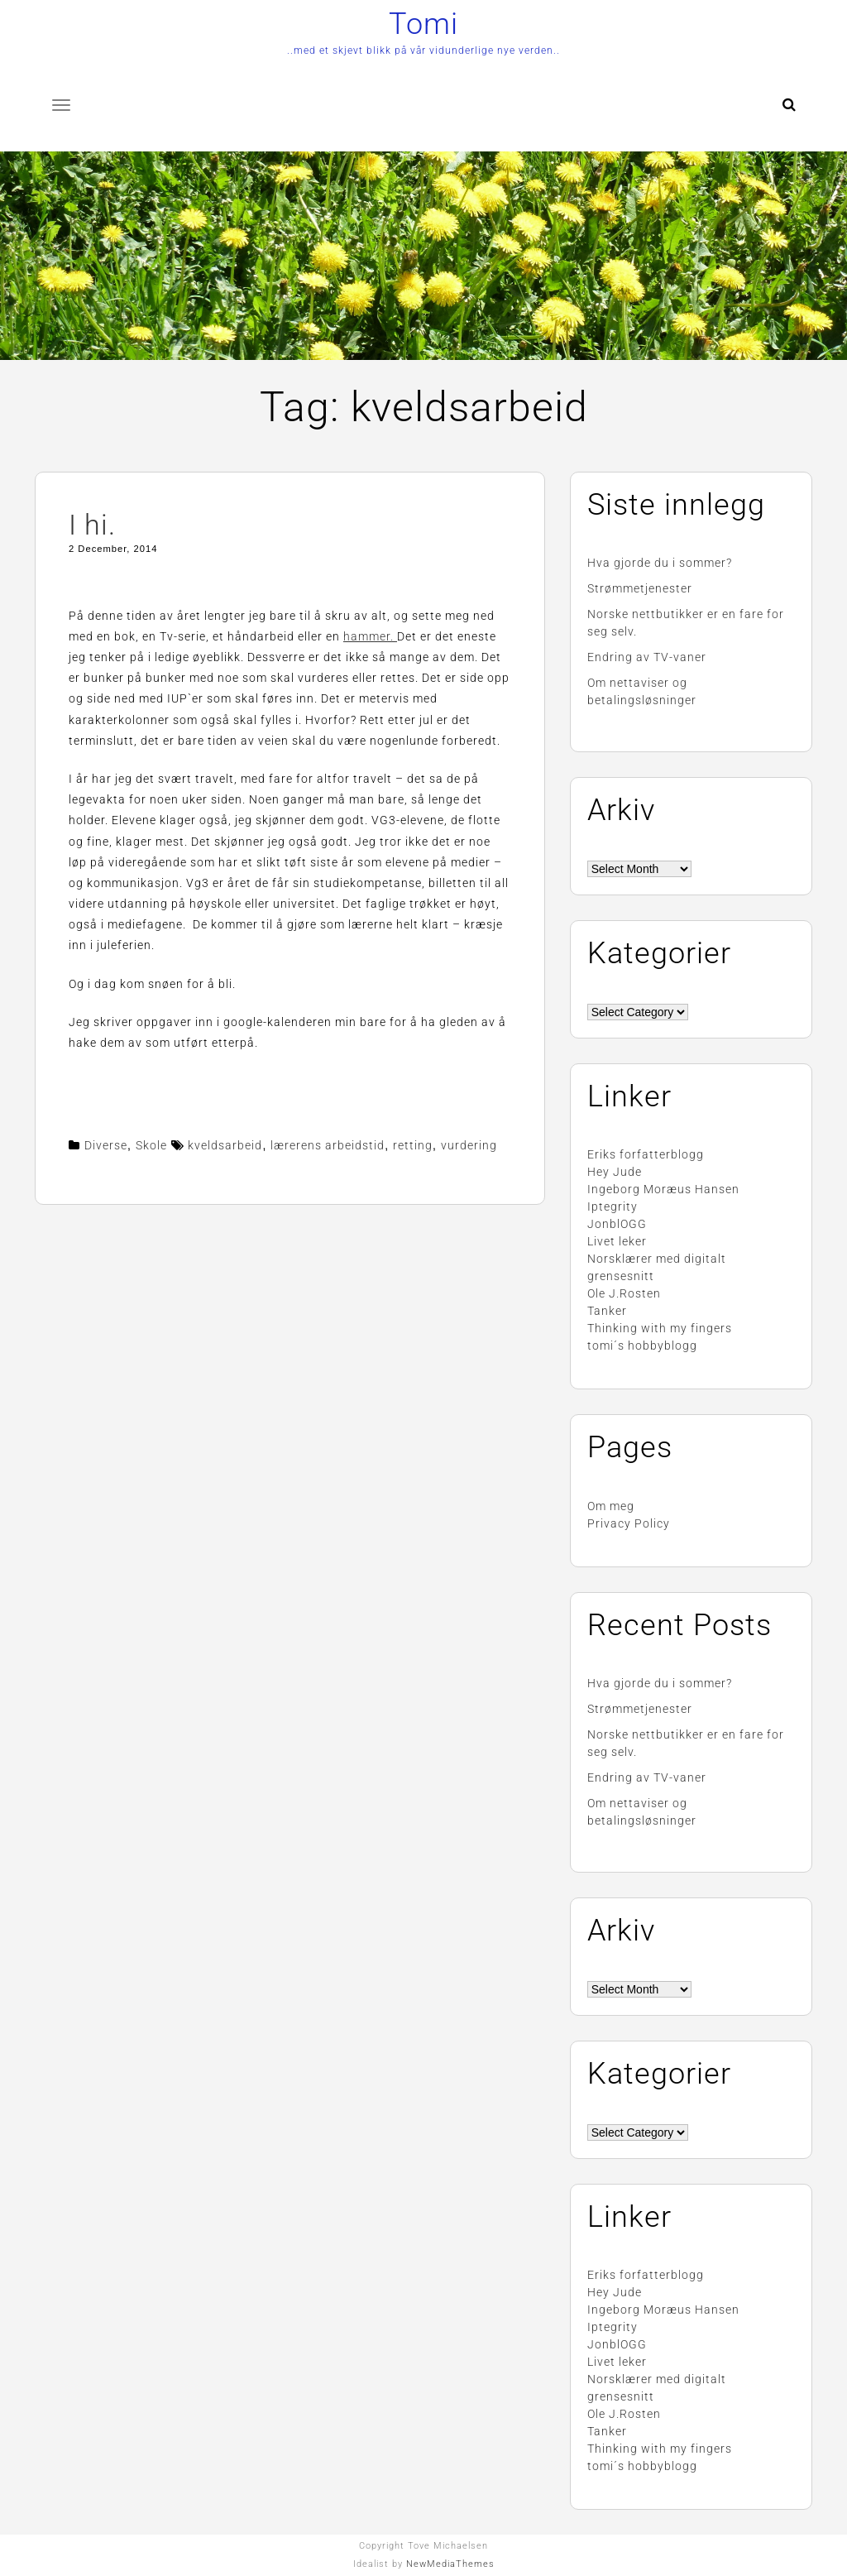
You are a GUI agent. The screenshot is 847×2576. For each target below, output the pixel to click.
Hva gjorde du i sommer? (659, 562)
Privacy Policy (628, 1523)
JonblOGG (617, 1223)
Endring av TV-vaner (646, 657)
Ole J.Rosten (624, 1293)
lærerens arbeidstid (327, 1145)
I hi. (92, 524)
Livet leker (617, 1241)
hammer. (370, 636)
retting (413, 1145)
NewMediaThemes (450, 2564)
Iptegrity (612, 1206)
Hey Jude (614, 1171)
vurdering (469, 1145)
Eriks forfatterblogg (645, 1154)
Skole (151, 1145)
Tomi (423, 24)
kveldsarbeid (225, 1145)
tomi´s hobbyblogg (642, 1345)
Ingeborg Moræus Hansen (663, 1189)
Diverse (105, 1145)
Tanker (607, 1310)
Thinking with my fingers (659, 1328)
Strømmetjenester (639, 588)
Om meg (610, 1506)
